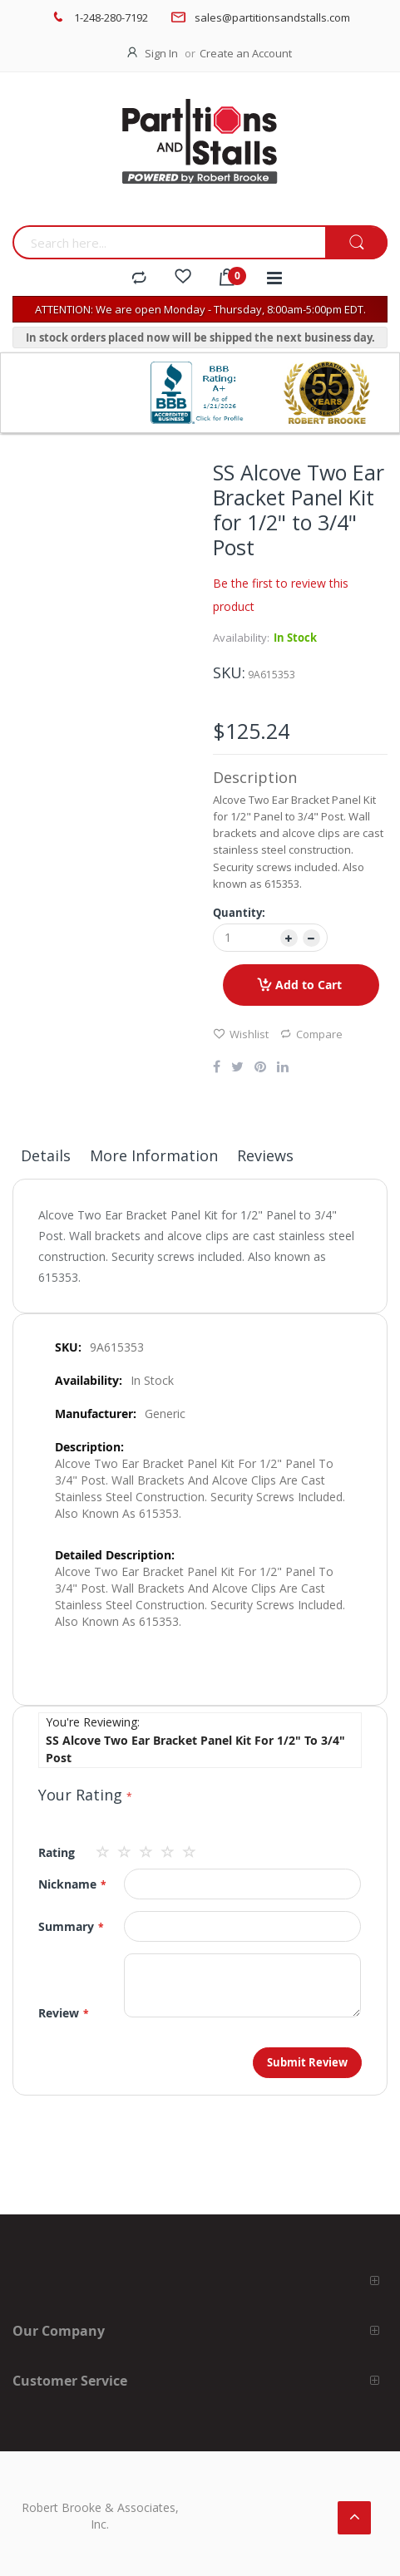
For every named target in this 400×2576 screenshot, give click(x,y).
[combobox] (168, 242)
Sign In (161, 53)
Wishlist (241, 1033)
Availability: (241, 637)
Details (46, 1155)
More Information (154, 1155)
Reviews (265, 1155)
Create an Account (246, 53)
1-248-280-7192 (111, 17)
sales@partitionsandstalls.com (272, 17)
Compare (311, 1033)
